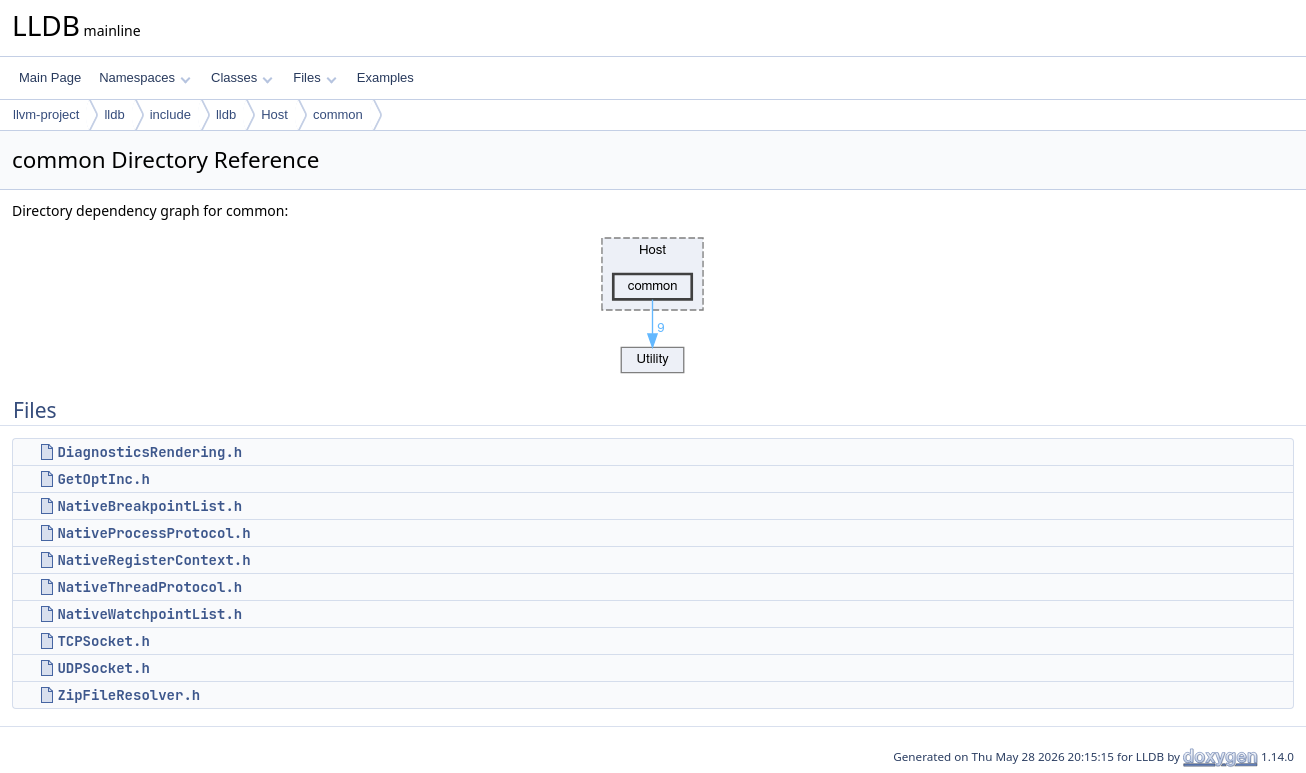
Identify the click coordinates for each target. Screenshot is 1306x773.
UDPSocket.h (103, 668)
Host (274, 114)
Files (314, 77)
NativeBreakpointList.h (149, 506)
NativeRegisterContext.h (153, 560)
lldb (114, 114)
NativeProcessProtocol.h (153, 533)
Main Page (50, 77)
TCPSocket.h (103, 641)
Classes (242, 77)
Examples (385, 77)
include (170, 114)
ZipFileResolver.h (128, 695)
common (338, 114)
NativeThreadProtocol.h (149, 587)
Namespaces (144, 77)
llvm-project (46, 114)
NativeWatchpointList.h (149, 614)
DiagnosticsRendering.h (149, 452)
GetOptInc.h (103, 479)
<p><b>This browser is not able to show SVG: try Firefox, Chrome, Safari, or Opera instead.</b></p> (653, 300)
